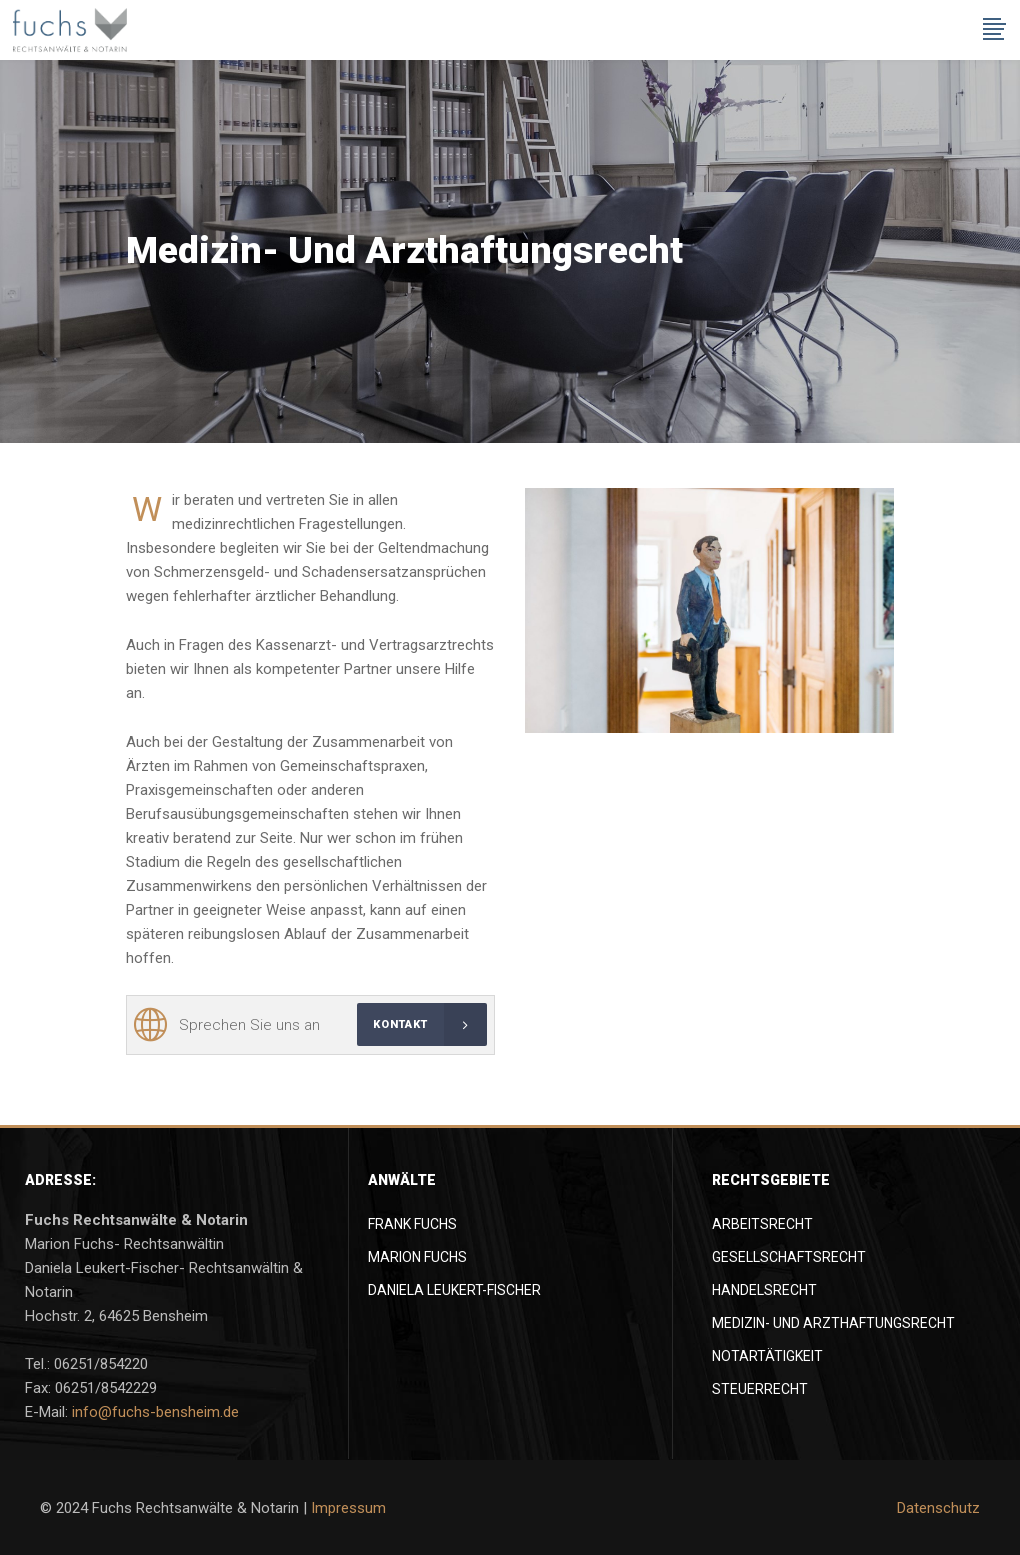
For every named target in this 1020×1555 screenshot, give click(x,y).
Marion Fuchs (417, 1257)
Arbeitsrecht (762, 1224)
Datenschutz (938, 1508)
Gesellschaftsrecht (789, 1257)
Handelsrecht (764, 1290)
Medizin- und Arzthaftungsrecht (833, 1323)
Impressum (348, 1508)
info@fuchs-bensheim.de (155, 1412)
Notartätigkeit (767, 1356)
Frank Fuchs (412, 1224)
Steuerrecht (760, 1389)
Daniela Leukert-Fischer (454, 1290)
